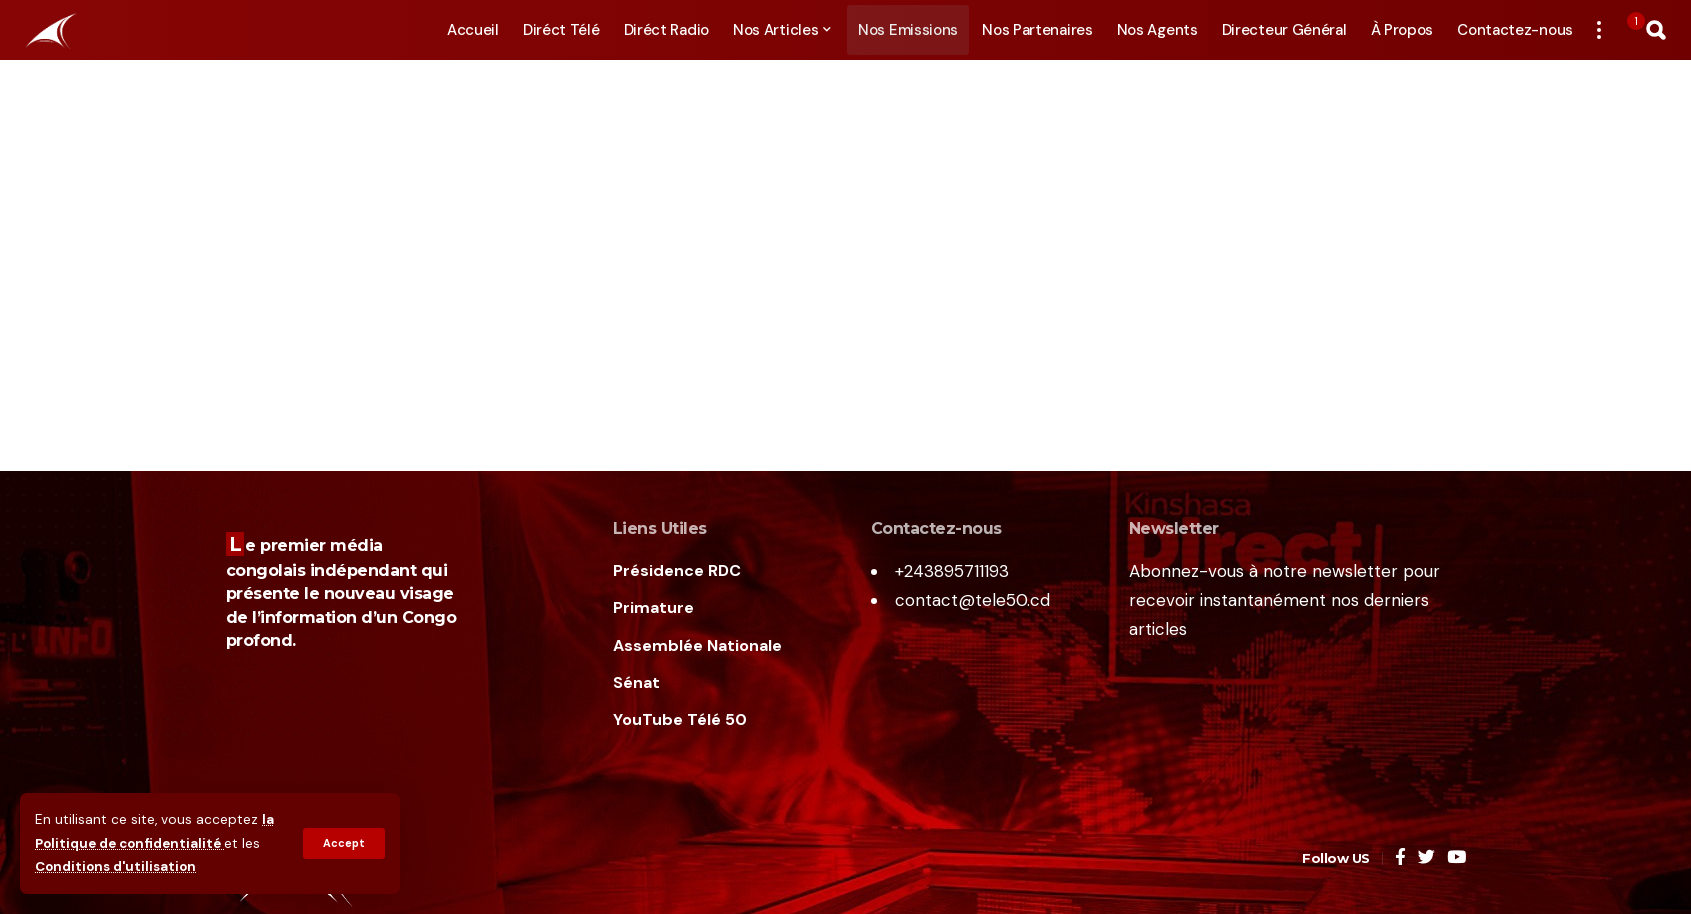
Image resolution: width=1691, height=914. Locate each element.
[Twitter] (1426, 858)
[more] (1599, 30)
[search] (1656, 30)
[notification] (1627, 30)
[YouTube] (1456, 858)
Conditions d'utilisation (118, 867)
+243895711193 (952, 571)
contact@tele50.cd (972, 600)
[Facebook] (1400, 858)
